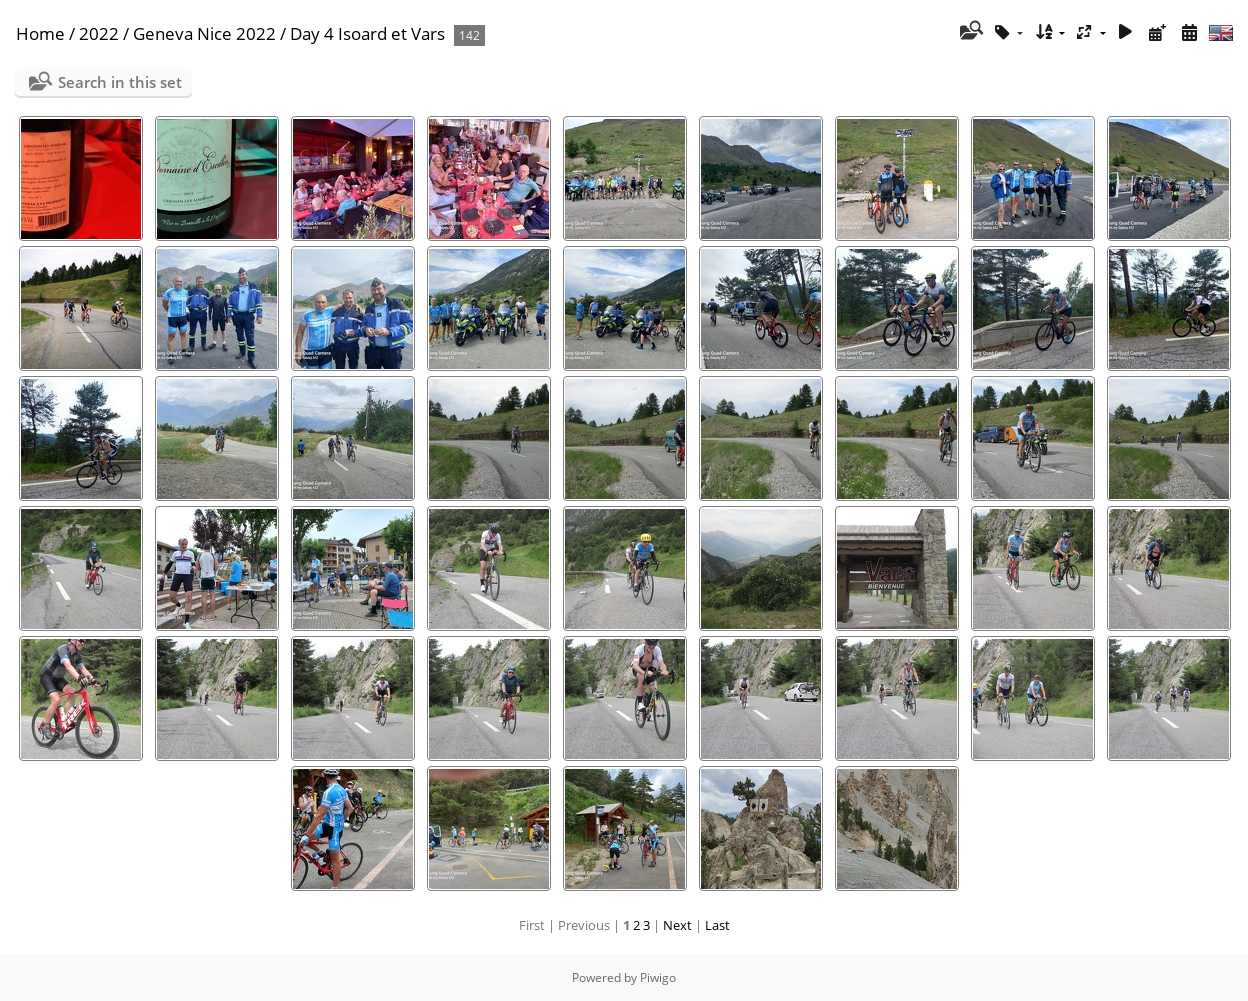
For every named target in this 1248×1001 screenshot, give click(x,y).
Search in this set (120, 82)
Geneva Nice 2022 (204, 33)
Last (717, 925)
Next (677, 925)
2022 (99, 33)
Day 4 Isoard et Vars (367, 33)
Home (40, 33)
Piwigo (658, 977)
